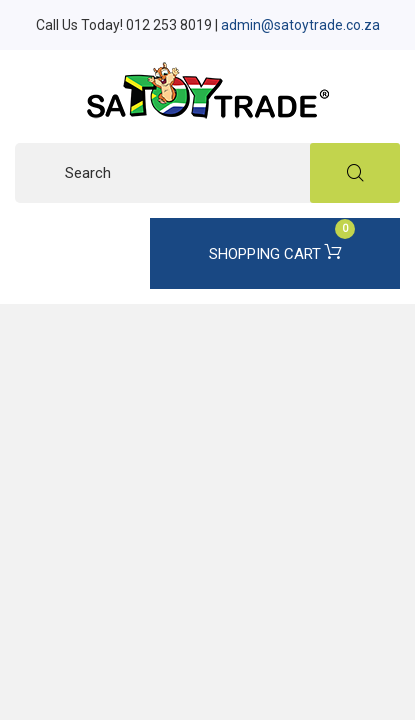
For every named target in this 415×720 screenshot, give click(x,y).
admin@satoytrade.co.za (300, 25)
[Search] (207, 173)
